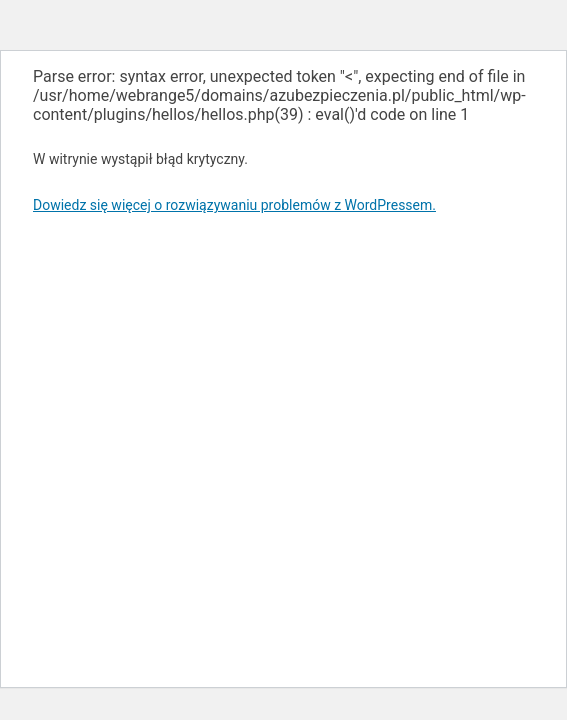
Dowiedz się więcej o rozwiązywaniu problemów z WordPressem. (234, 205)
